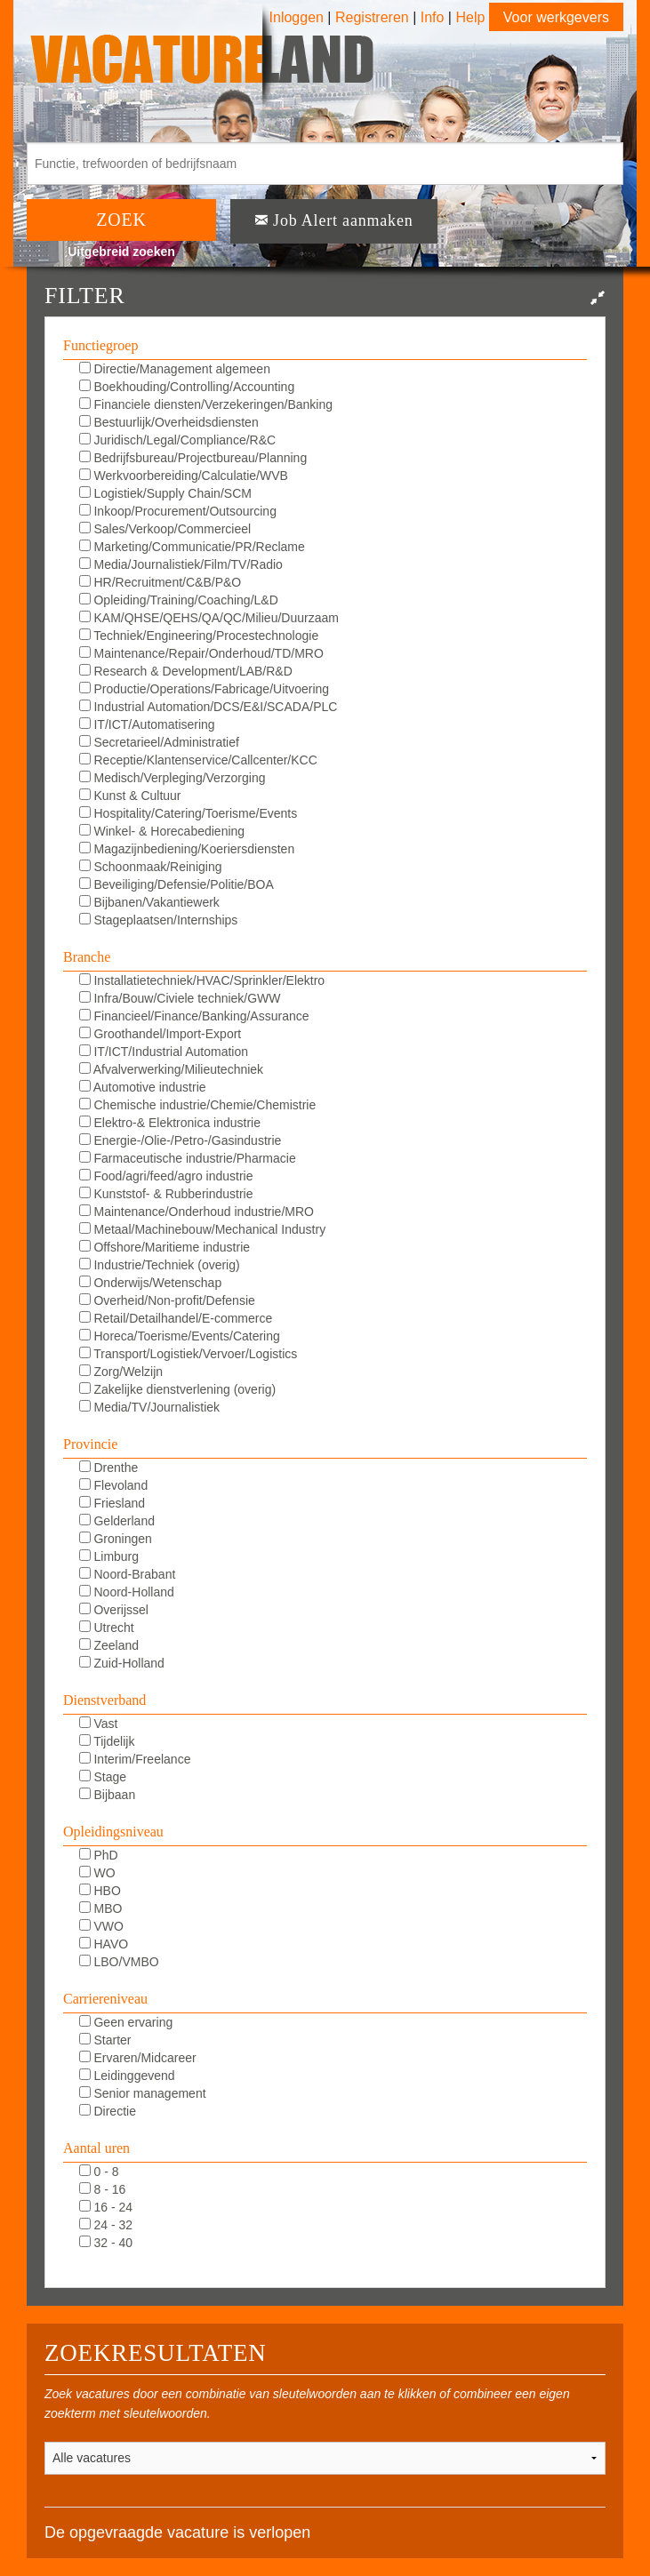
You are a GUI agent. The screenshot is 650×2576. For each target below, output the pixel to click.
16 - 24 (105, 2207)
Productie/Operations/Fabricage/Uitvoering (204, 689)
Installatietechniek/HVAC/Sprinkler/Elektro (202, 980)
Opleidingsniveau (113, 1831)
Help (470, 17)
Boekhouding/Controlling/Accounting (187, 387)
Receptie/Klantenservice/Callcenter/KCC (198, 760)
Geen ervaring (126, 2022)
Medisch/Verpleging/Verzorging (172, 778)
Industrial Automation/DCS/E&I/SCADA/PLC (208, 707)
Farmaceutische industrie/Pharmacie (187, 1158)
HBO (100, 1891)
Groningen (115, 1539)
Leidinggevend (127, 2075)
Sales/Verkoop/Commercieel (165, 529)
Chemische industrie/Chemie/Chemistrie (198, 1105)
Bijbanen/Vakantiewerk (149, 902)
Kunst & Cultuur (130, 795)
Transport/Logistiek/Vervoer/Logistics (188, 1354)
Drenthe (109, 1467)
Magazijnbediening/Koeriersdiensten (187, 849)
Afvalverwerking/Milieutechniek (171, 1069)
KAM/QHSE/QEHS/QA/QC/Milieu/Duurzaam (209, 618)
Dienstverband (104, 1700)
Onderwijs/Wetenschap (150, 1283)
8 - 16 (102, 2189)
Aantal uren (96, 2148)
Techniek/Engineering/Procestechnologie (199, 635)
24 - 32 (105, 2225)
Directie (107, 2111)
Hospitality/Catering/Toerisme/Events (188, 813)
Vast (98, 1723)
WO (97, 1873)
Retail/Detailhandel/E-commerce (176, 1318)
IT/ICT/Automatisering (147, 724)
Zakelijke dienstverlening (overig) (178, 1389)
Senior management (142, 2093)
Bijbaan (107, 1795)
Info (433, 17)
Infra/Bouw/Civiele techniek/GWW (180, 998)
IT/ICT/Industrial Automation (163, 1051)
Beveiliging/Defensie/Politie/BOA (176, 884)
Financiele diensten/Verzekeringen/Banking (206, 404)
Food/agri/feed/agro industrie (166, 1176)
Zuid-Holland (122, 1663)
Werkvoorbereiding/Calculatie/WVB (183, 475)
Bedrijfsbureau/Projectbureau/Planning (193, 458)
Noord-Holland (126, 1592)
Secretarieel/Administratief (159, 742)
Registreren (374, 17)
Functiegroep (100, 345)
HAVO (104, 1944)
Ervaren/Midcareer (138, 2058)
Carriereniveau (105, 1998)
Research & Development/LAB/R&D (186, 671)
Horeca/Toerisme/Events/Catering (179, 1336)
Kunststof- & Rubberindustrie (166, 1194)
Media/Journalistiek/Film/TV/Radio (181, 564)
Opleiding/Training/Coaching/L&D (178, 600)
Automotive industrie (142, 1087)
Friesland (112, 1503)
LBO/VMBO (119, 1962)
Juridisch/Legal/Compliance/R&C (178, 440)
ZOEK (121, 219)
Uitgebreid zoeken (121, 251)
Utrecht (106, 1627)
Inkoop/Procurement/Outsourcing (178, 511)
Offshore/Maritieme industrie (164, 1247)
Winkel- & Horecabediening (162, 831)
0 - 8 (99, 2171)
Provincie (90, 1444)
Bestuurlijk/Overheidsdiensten (169, 422)
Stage (102, 1777)
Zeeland (109, 1645)
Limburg (109, 1556)
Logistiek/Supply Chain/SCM (165, 493)
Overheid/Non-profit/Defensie (167, 1300)
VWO (101, 1926)
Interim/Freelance (135, 1759)
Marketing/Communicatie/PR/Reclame (192, 547)
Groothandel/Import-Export (160, 1034)
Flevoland (113, 1485)
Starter (105, 2040)
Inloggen (296, 17)
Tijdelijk (107, 1741)
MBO (101, 1908)
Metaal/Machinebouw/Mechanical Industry (202, 1229)
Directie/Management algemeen (174, 369)
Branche (86, 956)
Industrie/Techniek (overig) (159, 1265)
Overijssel (113, 1610)
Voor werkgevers (556, 17)
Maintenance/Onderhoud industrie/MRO (196, 1211)
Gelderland (117, 1521)
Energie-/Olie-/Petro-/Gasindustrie (180, 1140)
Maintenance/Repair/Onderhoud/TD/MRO (201, 653)
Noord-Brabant (127, 1574)
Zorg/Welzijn (121, 1371)
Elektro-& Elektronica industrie (170, 1123)
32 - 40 (105, 2243)
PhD (98, 1855)
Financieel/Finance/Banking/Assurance (194, 1016)
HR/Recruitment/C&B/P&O (160, 582)
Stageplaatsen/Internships (158, 920)
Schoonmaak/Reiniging (150, 867)
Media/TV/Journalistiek (150, 1407)
